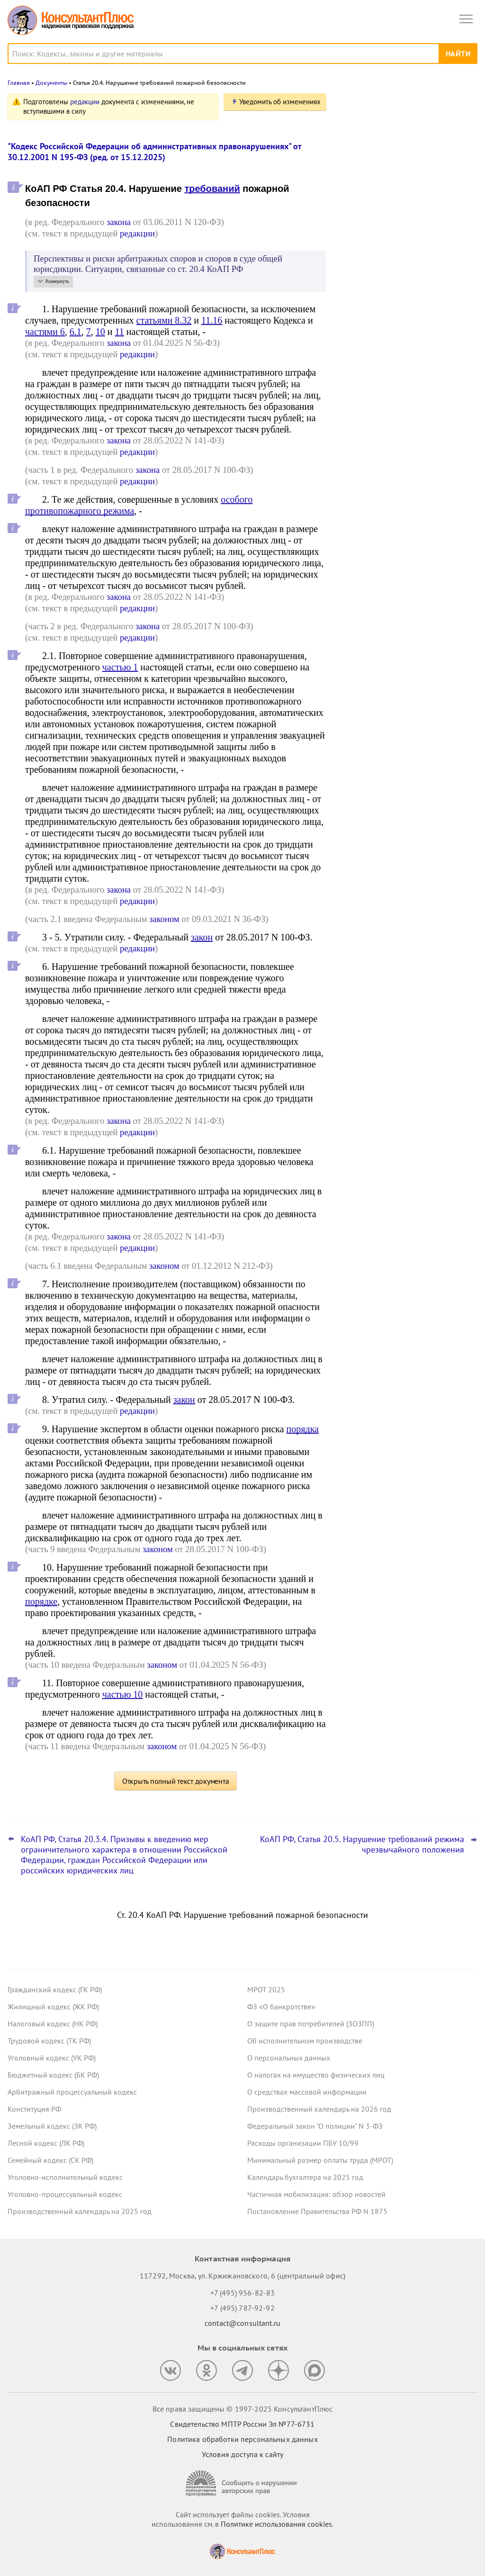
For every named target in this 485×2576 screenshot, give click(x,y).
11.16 (211, 320)
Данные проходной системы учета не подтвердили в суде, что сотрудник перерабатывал (405, 200)
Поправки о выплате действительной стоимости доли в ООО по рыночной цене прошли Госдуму (404, 149)
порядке (41, 1601)
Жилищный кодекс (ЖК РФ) (53, 2006)
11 (119, 331)
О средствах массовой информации (307, 2092)
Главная (19, 82)
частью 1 (120, 667)
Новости (378, 105)
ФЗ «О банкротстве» (281, 2006)
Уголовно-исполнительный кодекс (65, 2177)
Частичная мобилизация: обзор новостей (316, 2194)
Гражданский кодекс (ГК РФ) (55, 1989)
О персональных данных (288, 2057)
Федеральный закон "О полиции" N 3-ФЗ (315, 2126)
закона (119, 222)
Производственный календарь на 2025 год (80, 2211)
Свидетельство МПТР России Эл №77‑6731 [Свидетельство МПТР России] (242, 2424)
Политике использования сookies (276, 2524)
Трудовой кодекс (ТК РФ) (49, 2040)
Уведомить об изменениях (280, 101)
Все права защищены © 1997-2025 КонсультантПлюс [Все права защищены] (242, 2408)
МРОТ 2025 (266, 1989)
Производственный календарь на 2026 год (319, 2109)
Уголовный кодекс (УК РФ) (52, 2057)
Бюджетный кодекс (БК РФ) (53, 2074)
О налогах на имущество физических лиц (316, 2074)
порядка (303, 1429)
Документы (51, 82)
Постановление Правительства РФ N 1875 (317, 2211)
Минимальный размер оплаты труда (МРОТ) (320, 2160)
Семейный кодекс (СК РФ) (50, 2160)
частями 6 (45, 331)
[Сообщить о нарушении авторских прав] (242, 2483)
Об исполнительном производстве (304, 2040)
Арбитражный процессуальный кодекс (72, 2092)
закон (202, 937)
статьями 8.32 (164, 320)
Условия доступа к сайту (242, 2454)
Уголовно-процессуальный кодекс (65, 2194)
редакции (84, 101)
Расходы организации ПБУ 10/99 (303, 2143)
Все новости (365, 324)
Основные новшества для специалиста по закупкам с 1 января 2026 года (406, 247)
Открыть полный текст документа (175, 1781)
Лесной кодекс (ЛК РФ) (46, 2143)
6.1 (75, 331)
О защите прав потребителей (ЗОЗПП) (310, 2023)
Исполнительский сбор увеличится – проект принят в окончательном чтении (403, 293)
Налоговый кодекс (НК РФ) (53, 2023)
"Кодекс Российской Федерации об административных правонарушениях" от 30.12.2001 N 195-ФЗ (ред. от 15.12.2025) (154, 152)
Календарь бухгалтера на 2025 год (305, 2177)
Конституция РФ (34, 2109)
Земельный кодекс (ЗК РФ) (52, 2126)
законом (164, 919)
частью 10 (122, 1694)
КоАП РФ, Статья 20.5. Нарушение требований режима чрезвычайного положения (362, 1844)
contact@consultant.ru (242, 2323)
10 (100, 331)
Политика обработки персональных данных (242, 2439)
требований (212, 188)
